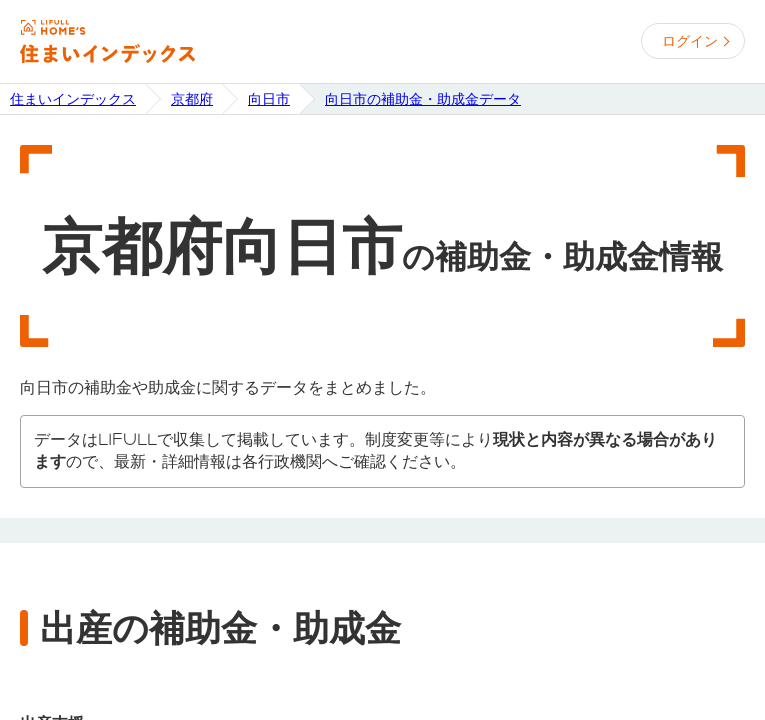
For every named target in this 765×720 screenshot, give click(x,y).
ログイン (690, 41)
